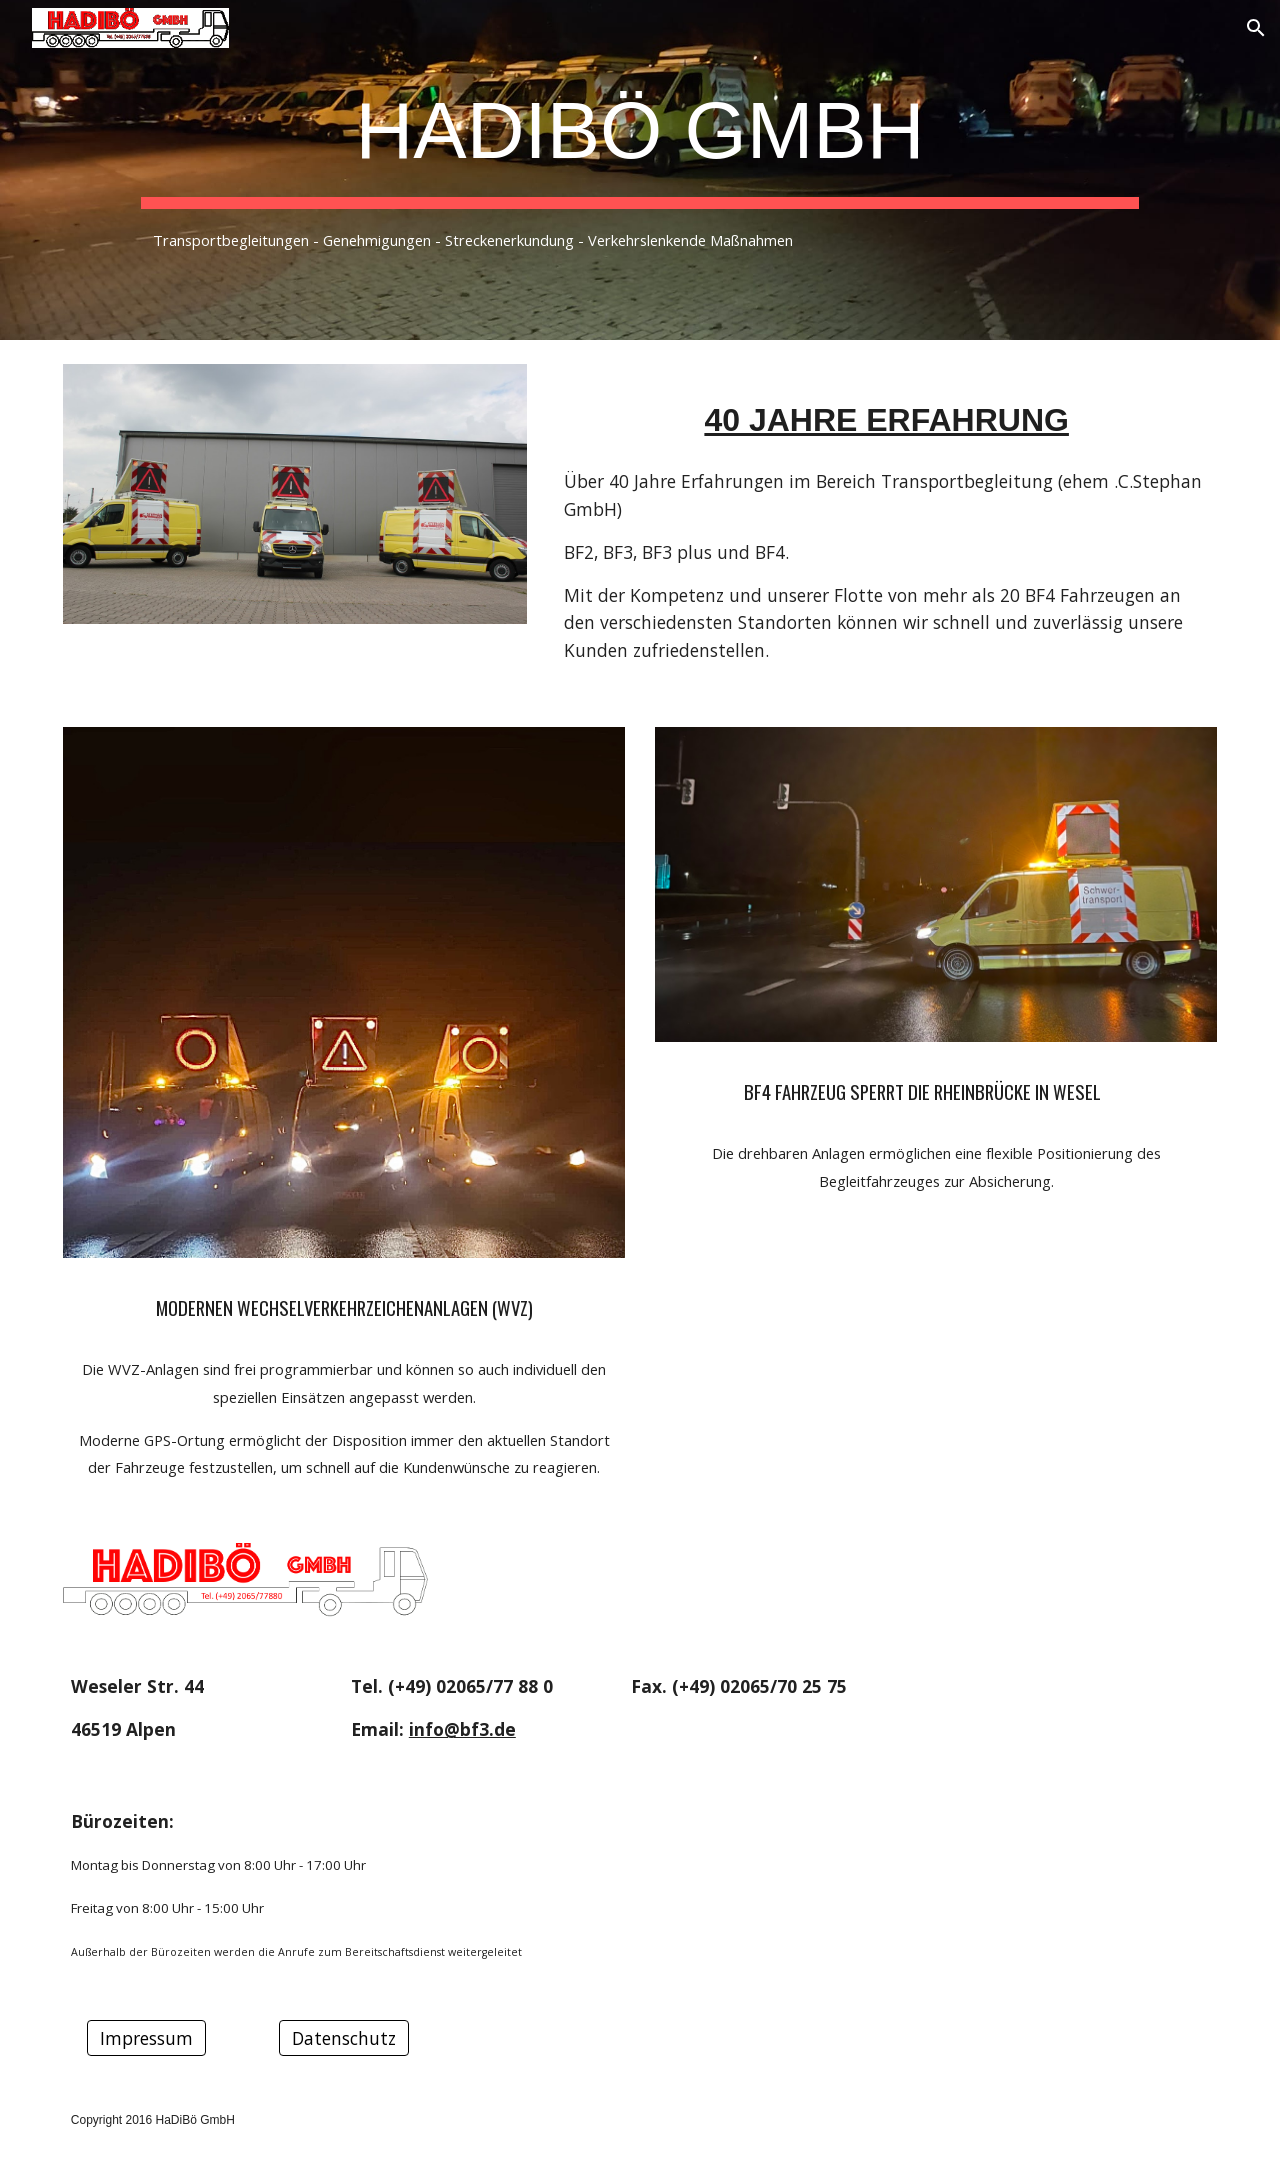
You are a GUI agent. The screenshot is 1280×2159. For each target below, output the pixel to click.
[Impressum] (146, 2037)
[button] (1256, 28)
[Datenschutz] (344, 2037)
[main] (640, 169)
